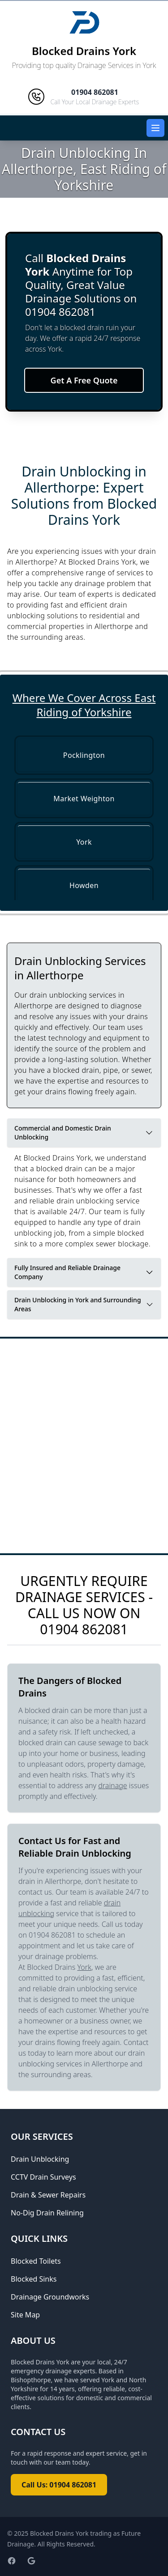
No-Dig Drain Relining (47, 2213)
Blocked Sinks (33, 2279)
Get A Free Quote (84, 380)
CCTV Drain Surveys (43, 2177)
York (84, 1967)
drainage (112, 1785)
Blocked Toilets (36, 2261)
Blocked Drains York (84, 50)
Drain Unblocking (40, 2159)
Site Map (25, 2315)
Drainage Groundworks (50, 2297)
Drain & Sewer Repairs (48, 2195)
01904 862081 (84, 1629)
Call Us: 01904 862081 (59, 2485)
